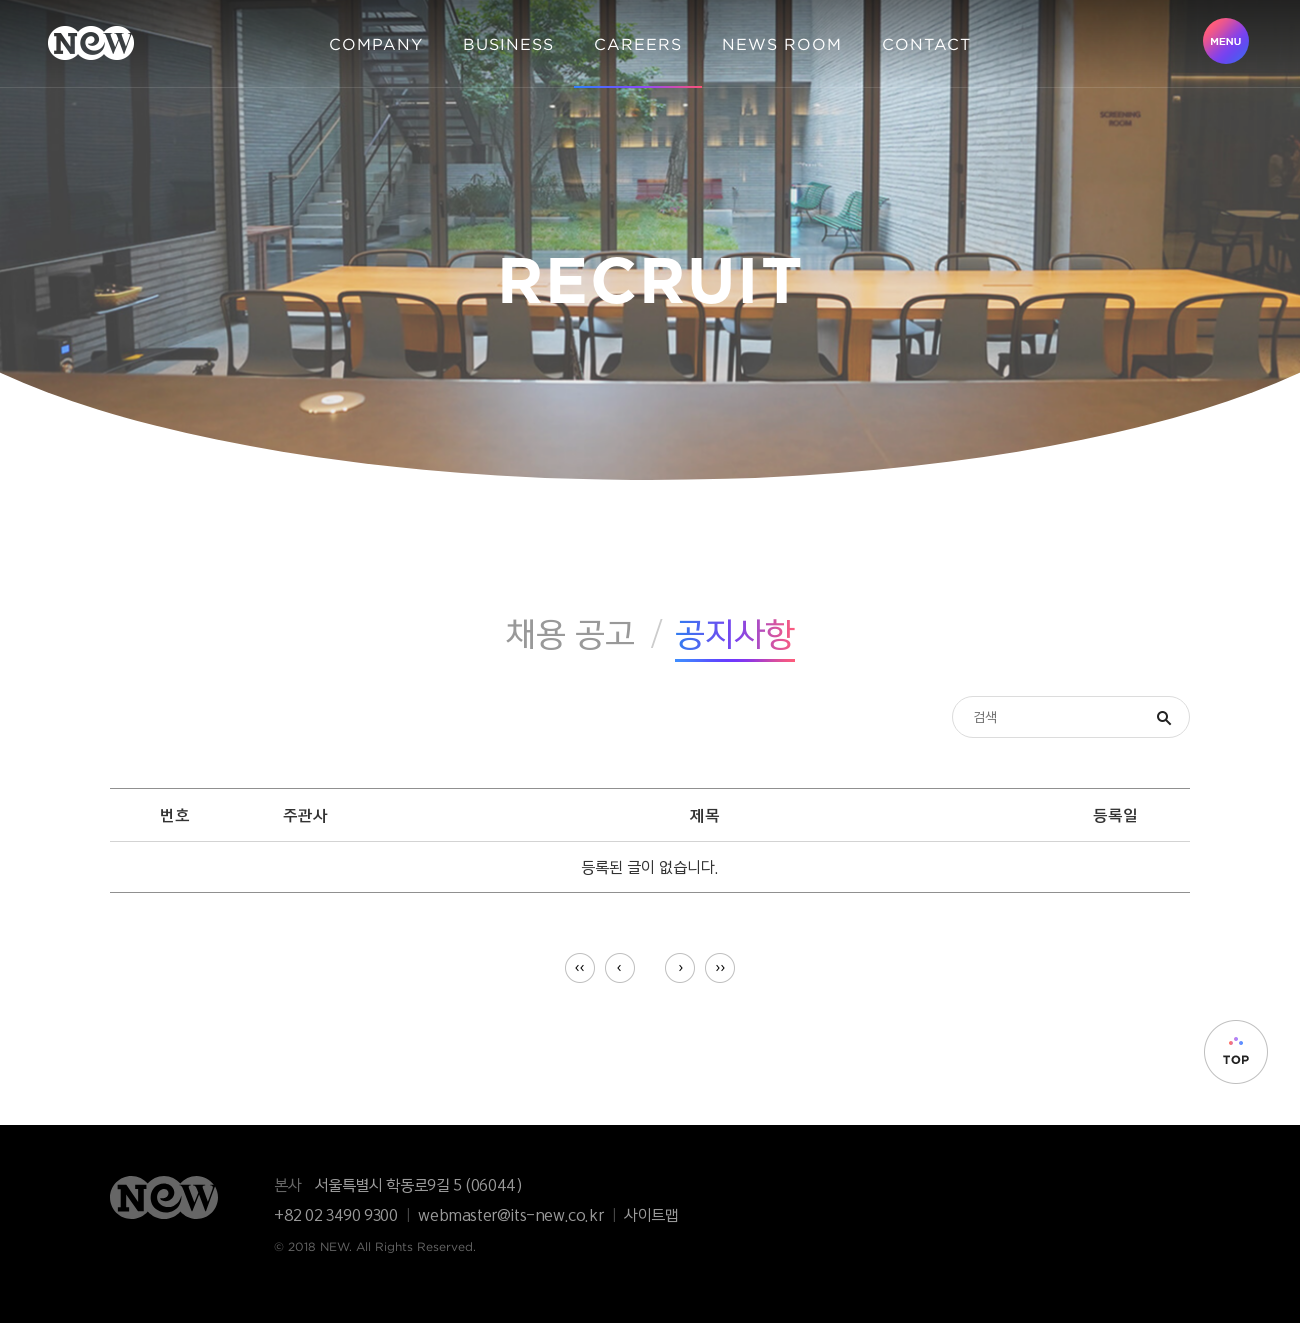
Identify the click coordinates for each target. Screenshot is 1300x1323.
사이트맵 (651, 1215)
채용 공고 (570, 633)
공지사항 (735, 633)
